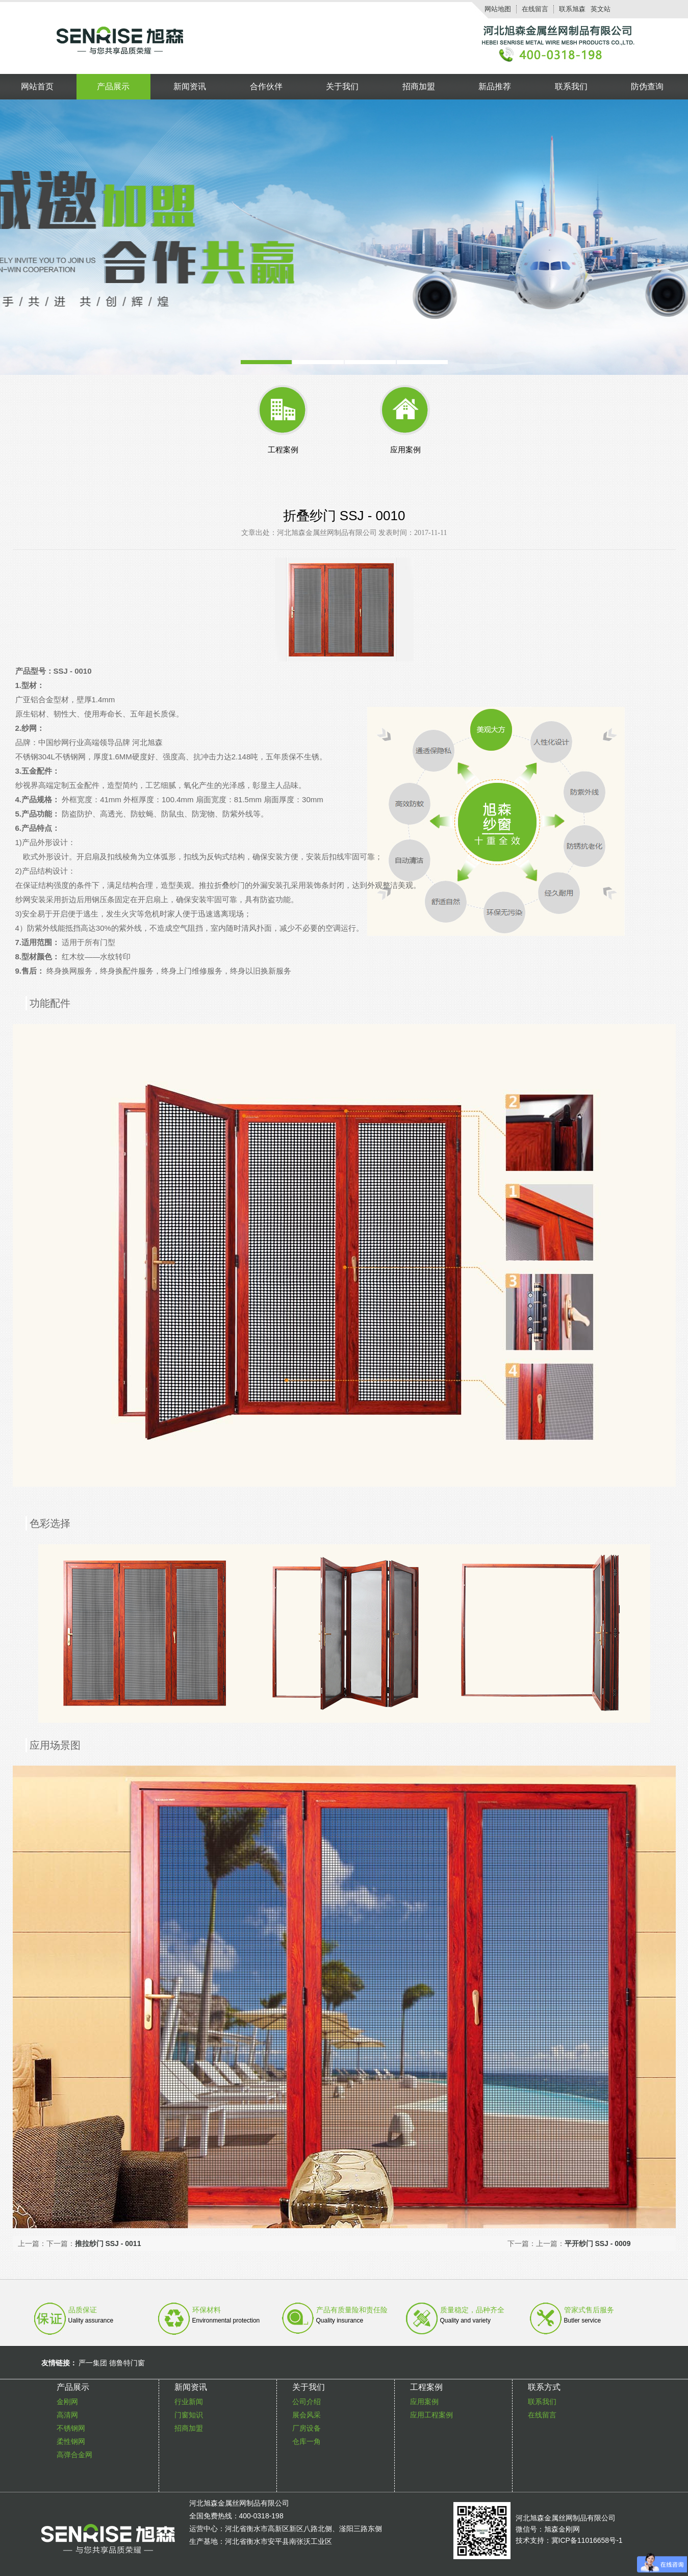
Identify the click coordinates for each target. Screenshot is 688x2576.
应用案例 (424, 2402)
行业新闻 (188, 2402)
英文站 (600, 9)
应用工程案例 (431, 2415)
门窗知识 (188, 2415)
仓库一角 (306, 2441)
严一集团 (93, 2363)
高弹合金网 (74, 2455)
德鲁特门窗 (127, 2363)
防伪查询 (647, 86)
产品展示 (113, 86)
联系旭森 (572, 9)
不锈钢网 (71, 2428)
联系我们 (571, 86)
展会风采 (306, 2415)
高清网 (67, 2415)
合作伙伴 (266, 86)
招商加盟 (418, 86)
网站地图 (498, 9)
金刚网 (67, 2402)
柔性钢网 (71, 2441)
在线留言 (535, 9)
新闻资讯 (189, 86)
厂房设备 (306, 2428)
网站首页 (37, 86)
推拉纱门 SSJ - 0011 (108, 2243)
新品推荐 (494, 86)
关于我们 (342, 86)
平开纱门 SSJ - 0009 (598, 2243)
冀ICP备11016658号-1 (587, 2540)
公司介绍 (306, 2402)
